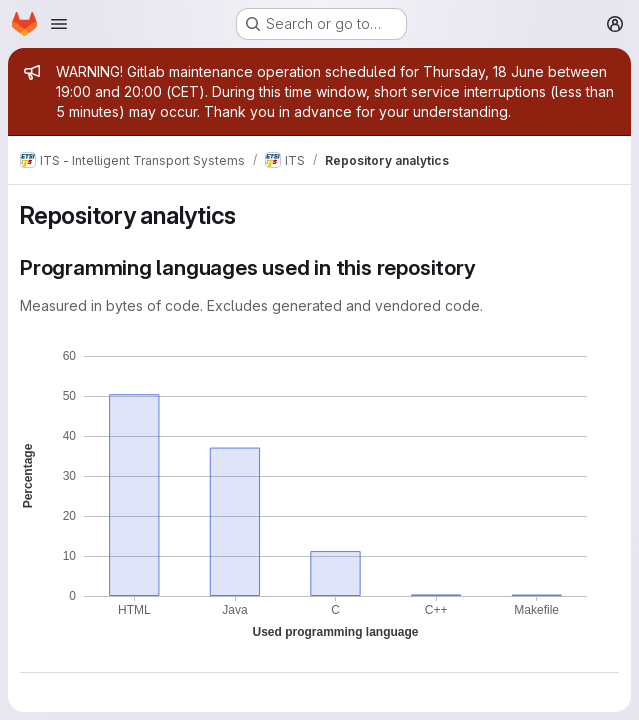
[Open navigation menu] (59, 24)
